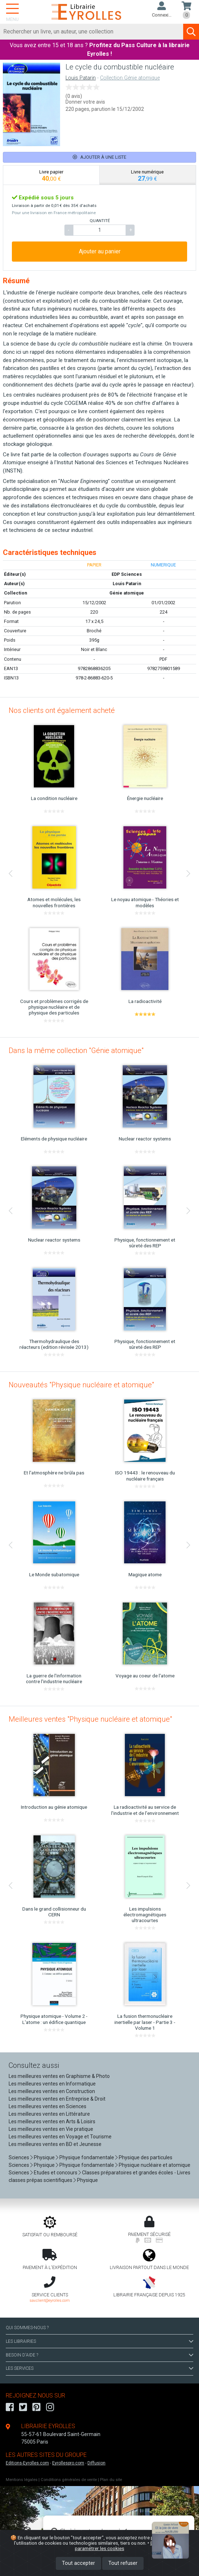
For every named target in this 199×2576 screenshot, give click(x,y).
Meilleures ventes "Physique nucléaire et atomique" (90, 1719)
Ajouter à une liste (99, 157)
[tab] (51, 175)
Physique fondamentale (86, 2157)
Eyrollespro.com (68, 2463)
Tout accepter (78, 2563)
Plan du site (111, 2479)
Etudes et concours (55, 2172)
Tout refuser (122, 2563)
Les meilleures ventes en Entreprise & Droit (57, 2099)
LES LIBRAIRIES (99, 2341)
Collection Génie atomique (130, 78)
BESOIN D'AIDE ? (99, 2355)
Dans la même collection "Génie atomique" (76, 1050)
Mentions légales (21, 2479)
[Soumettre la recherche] (191, 32)
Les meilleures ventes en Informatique (52, 2084)
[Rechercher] (92, 32)
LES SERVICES (99, 2368)
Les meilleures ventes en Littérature (49, 2114)
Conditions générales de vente (69, 2479)
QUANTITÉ (100, 220)
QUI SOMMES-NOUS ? (27, 2327)
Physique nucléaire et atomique (154, 2165)
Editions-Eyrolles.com (27, 2463)
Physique (44, 2157)
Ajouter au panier (100, 251)
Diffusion (96, 2463)
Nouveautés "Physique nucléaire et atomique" (81, 1384)
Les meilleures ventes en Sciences (47, 2106)
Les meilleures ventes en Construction (52, 2091)
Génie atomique (126, 593)
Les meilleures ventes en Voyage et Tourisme (60, 2136)
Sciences (19, 2157)
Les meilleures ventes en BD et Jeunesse (55, 2144)
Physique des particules (145, 2157)
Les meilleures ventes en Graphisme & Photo (59, 2076)
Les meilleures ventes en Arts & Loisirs (52, 2121)
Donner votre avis (85, 102)
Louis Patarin (80, 78)
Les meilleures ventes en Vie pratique (51, 2129)
